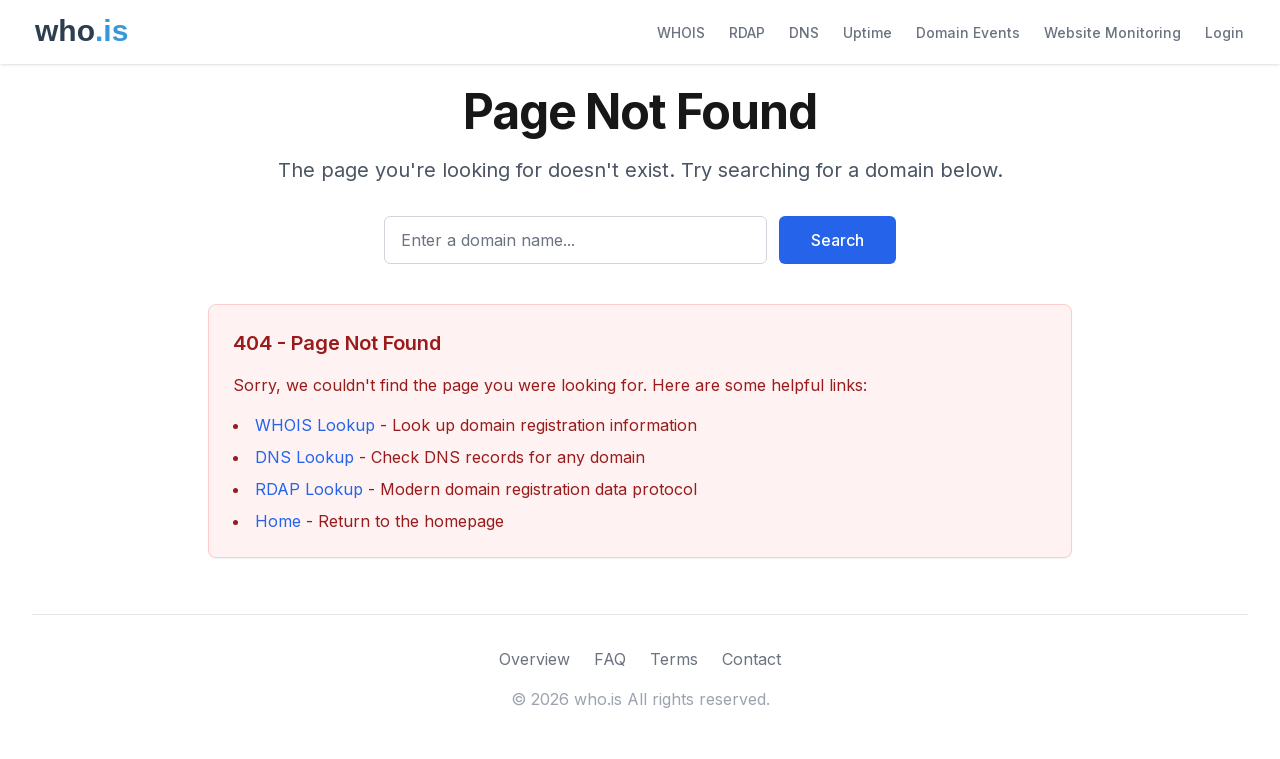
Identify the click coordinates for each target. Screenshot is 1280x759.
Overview (534, 659)
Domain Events (968, 32)
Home (278, 521)
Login (1224, 32)
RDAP (747, 32)
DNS (804, 32)
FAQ (610, 659)
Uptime (867, 32)
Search (837, 240)
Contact (751, 659)
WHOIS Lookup (315, 425)
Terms (674, 659)
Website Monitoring (1112, 32)
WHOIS (681, 32)
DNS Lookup (304, 457)
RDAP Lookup (309, 489)
